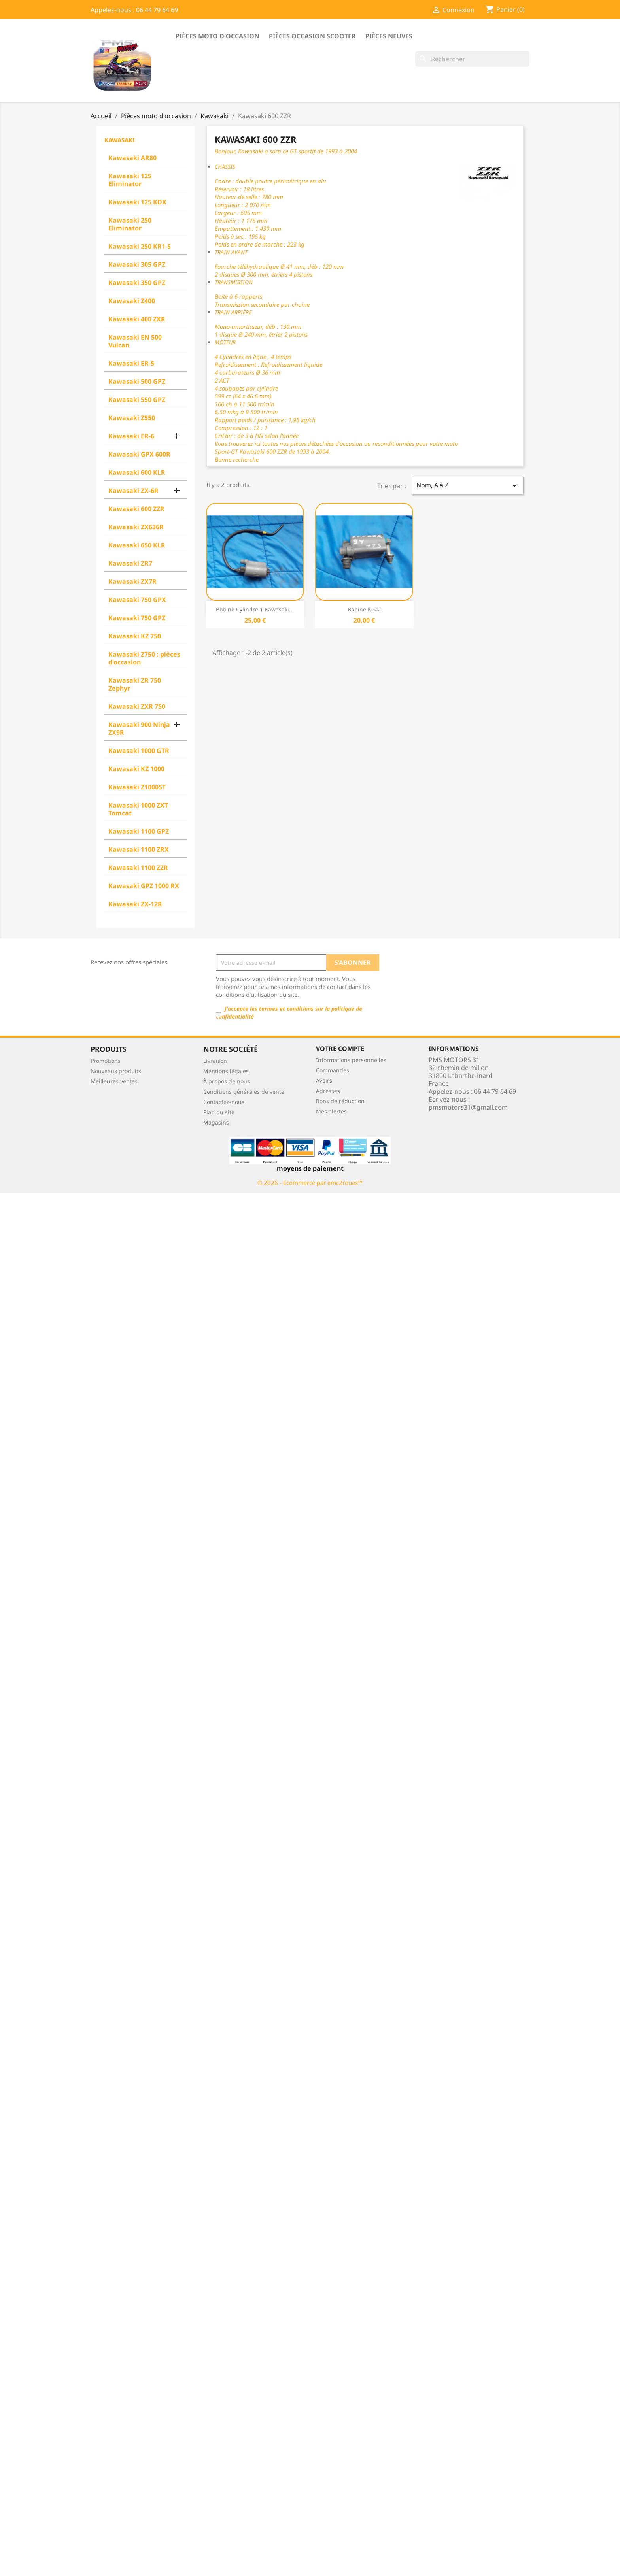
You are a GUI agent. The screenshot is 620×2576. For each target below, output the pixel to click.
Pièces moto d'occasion (217, 36)
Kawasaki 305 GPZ (136, 264)
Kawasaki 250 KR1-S (139, 246)
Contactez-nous (223, 1102)
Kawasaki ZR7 (130, 563)
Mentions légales (226, 1071)
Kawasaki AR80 (132, 157)
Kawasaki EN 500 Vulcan (135, 341)
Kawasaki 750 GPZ (136, 617)
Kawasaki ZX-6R (133, 490)
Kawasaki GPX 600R (139, 454)
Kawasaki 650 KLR (136, 545)
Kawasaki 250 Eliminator (129, 224)
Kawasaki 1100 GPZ (138, 831)
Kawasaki (119, 140)
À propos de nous (226, 1081)
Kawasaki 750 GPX (137, 599)
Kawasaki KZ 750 (134, 636)
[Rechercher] (472, 59)
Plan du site (218, 1112)
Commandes (332, 1070)
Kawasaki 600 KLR (136, 472)
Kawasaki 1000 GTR (138, 750)
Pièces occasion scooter (312, 36)
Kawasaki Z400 (131, 300)
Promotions (106, 1060)
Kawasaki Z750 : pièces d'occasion (144, 658)
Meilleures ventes (114, 1081)
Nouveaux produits (116, 1071)
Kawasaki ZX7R (132, 581)
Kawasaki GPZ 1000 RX (143, 885)
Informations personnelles (351, 1060)
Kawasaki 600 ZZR (136, 508)
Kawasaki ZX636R (136, 527)
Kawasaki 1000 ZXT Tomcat (138, 809)
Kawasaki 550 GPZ (136, 399)
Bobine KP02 (364, 609)
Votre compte (340, 1048)
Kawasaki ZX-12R (135, 904)
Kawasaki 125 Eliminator (129, 180)
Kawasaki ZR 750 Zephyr (134, 684)
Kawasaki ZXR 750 (136, 706)
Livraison (215, 1060)
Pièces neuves (388, 36)
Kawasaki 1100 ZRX (138, 849)
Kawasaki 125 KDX (137, 202)
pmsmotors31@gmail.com (468, 1107)
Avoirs (324, 1080)
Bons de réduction (340, 1101)
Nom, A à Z (467, 486)
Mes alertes (331, 1111)
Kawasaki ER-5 (131, 363)
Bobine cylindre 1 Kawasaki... (255, 609)
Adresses (328, 1091)
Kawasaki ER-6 (131, 436)
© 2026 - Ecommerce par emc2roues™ (310, 1183)
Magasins (216, 1122)
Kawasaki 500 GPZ (136, 381)
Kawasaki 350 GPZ (136, 282)
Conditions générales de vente (243, 1091)
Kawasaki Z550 (131, 417)
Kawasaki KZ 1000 (136, 768)
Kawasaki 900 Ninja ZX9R (139, 728)
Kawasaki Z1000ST (137, 787)
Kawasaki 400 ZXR (136, 319)
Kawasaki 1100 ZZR (138, 867)
